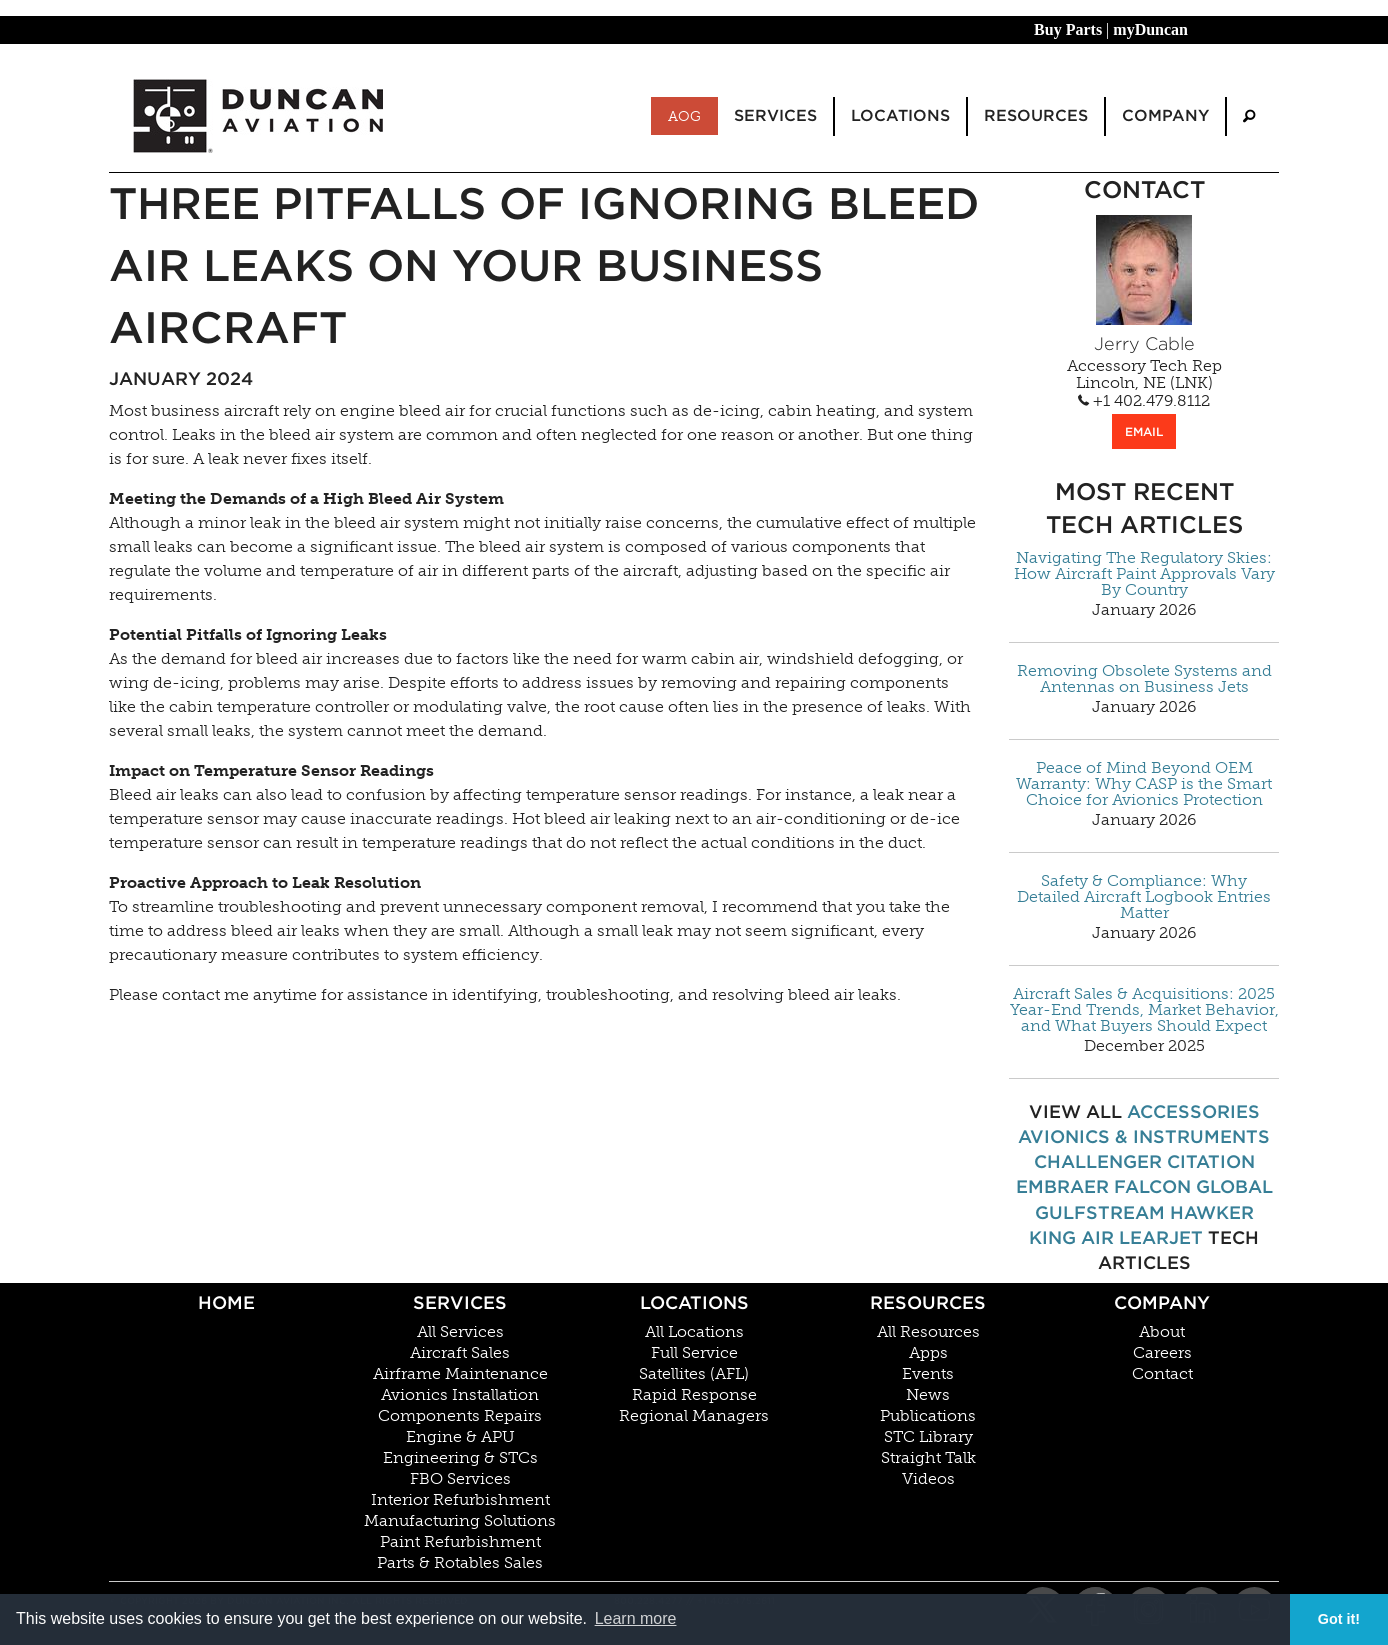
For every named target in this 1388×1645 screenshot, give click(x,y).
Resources (928, 1302)
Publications (928, 1416)
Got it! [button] (1339, 1619)
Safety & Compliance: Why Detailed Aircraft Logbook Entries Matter (1144, 897)
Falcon (1152, 1186)
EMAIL (1144, 431)
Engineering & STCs (460, 1458)
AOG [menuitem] (684, 116)
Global (1234, 1186)
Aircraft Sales (460, 1353)
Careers (1162, 1353)
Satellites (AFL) (694, 1374)
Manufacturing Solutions (460, 1521)
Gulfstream (1100, 1212)
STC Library (928, 1437)
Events (928, 1374)
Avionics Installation (460, 1395)
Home (226, 1302)
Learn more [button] (636, 1618)
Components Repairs (460, 1416)
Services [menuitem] (775, 115)
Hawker (1212, 1212)
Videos (928, 1479)
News (928, 1395)
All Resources (928, 1332)
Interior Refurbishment (460, 1500)
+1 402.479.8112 (1144, 401)
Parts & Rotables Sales (460, 1563)
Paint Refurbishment (460, 1542)
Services (460, 1302)
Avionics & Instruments (1144, 1136)
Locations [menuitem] (900, 115)
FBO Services (460, 1479)
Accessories (1193, 1111)
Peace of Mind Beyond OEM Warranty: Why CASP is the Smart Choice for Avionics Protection (1144, 784)
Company (1162, 1302)
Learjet (1161, 1237)
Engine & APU (460, 1437)
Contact (1162, 1374)
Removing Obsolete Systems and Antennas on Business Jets (1144, 679)
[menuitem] (1249, 116)
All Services (460, 1332)
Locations (694, 1302)
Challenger (1098, 1161)
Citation (1211, 1161)
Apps (928, 1353)
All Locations (694, 1332)
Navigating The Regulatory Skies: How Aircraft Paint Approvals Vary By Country (1144, 574)
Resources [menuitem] (1036, 115)
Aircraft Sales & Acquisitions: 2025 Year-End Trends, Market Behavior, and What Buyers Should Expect (1144, 1010)
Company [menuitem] (1165, 115)
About (1162, 1332)
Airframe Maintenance (460, 1374)
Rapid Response (694, 1395)
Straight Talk (928, 1458)
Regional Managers (694, 1416)
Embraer (1062, 1186)
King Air (1071, 1237)
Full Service (694, 1353)
